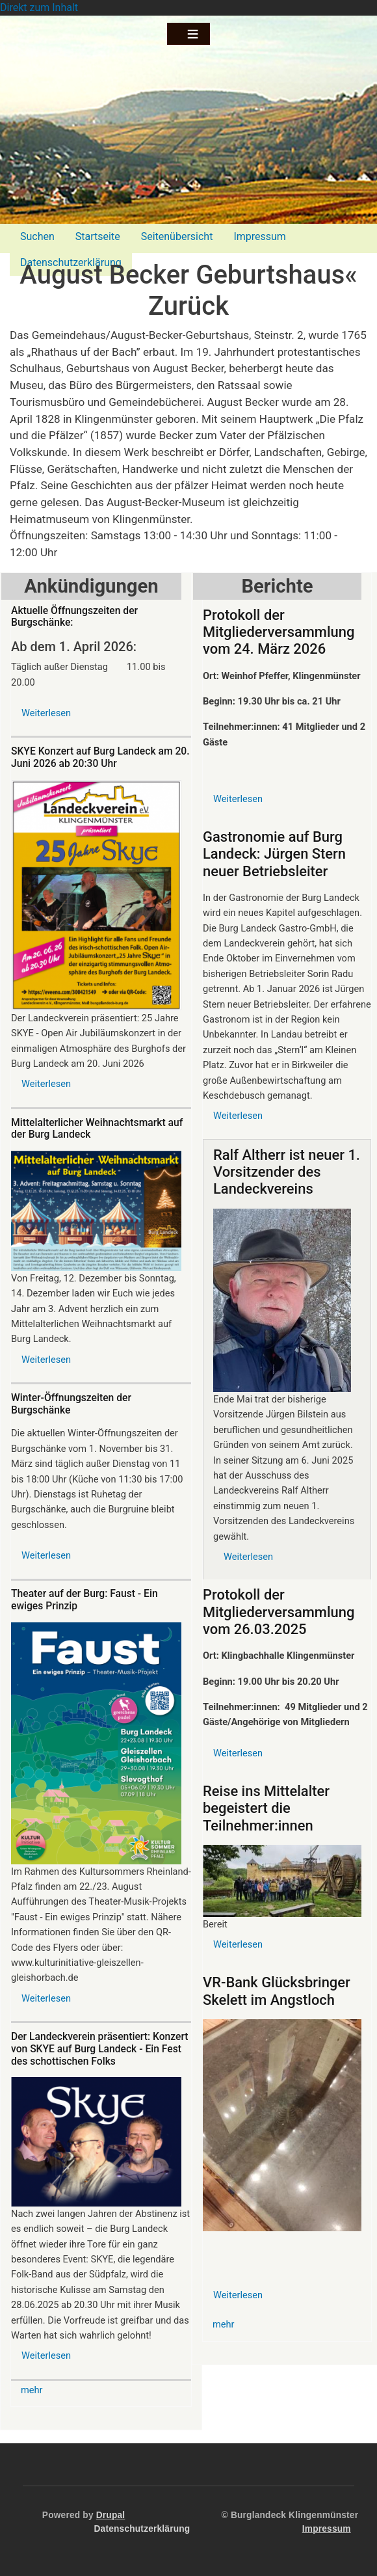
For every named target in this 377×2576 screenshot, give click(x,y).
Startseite (97, 236)
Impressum (259, 236)
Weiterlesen (46, 713)
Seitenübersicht (177, 236)
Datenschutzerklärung (142, 2529)
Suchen (37, 236)
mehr (32, 2390)
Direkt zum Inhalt (39, 7)
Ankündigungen (91, 586)
